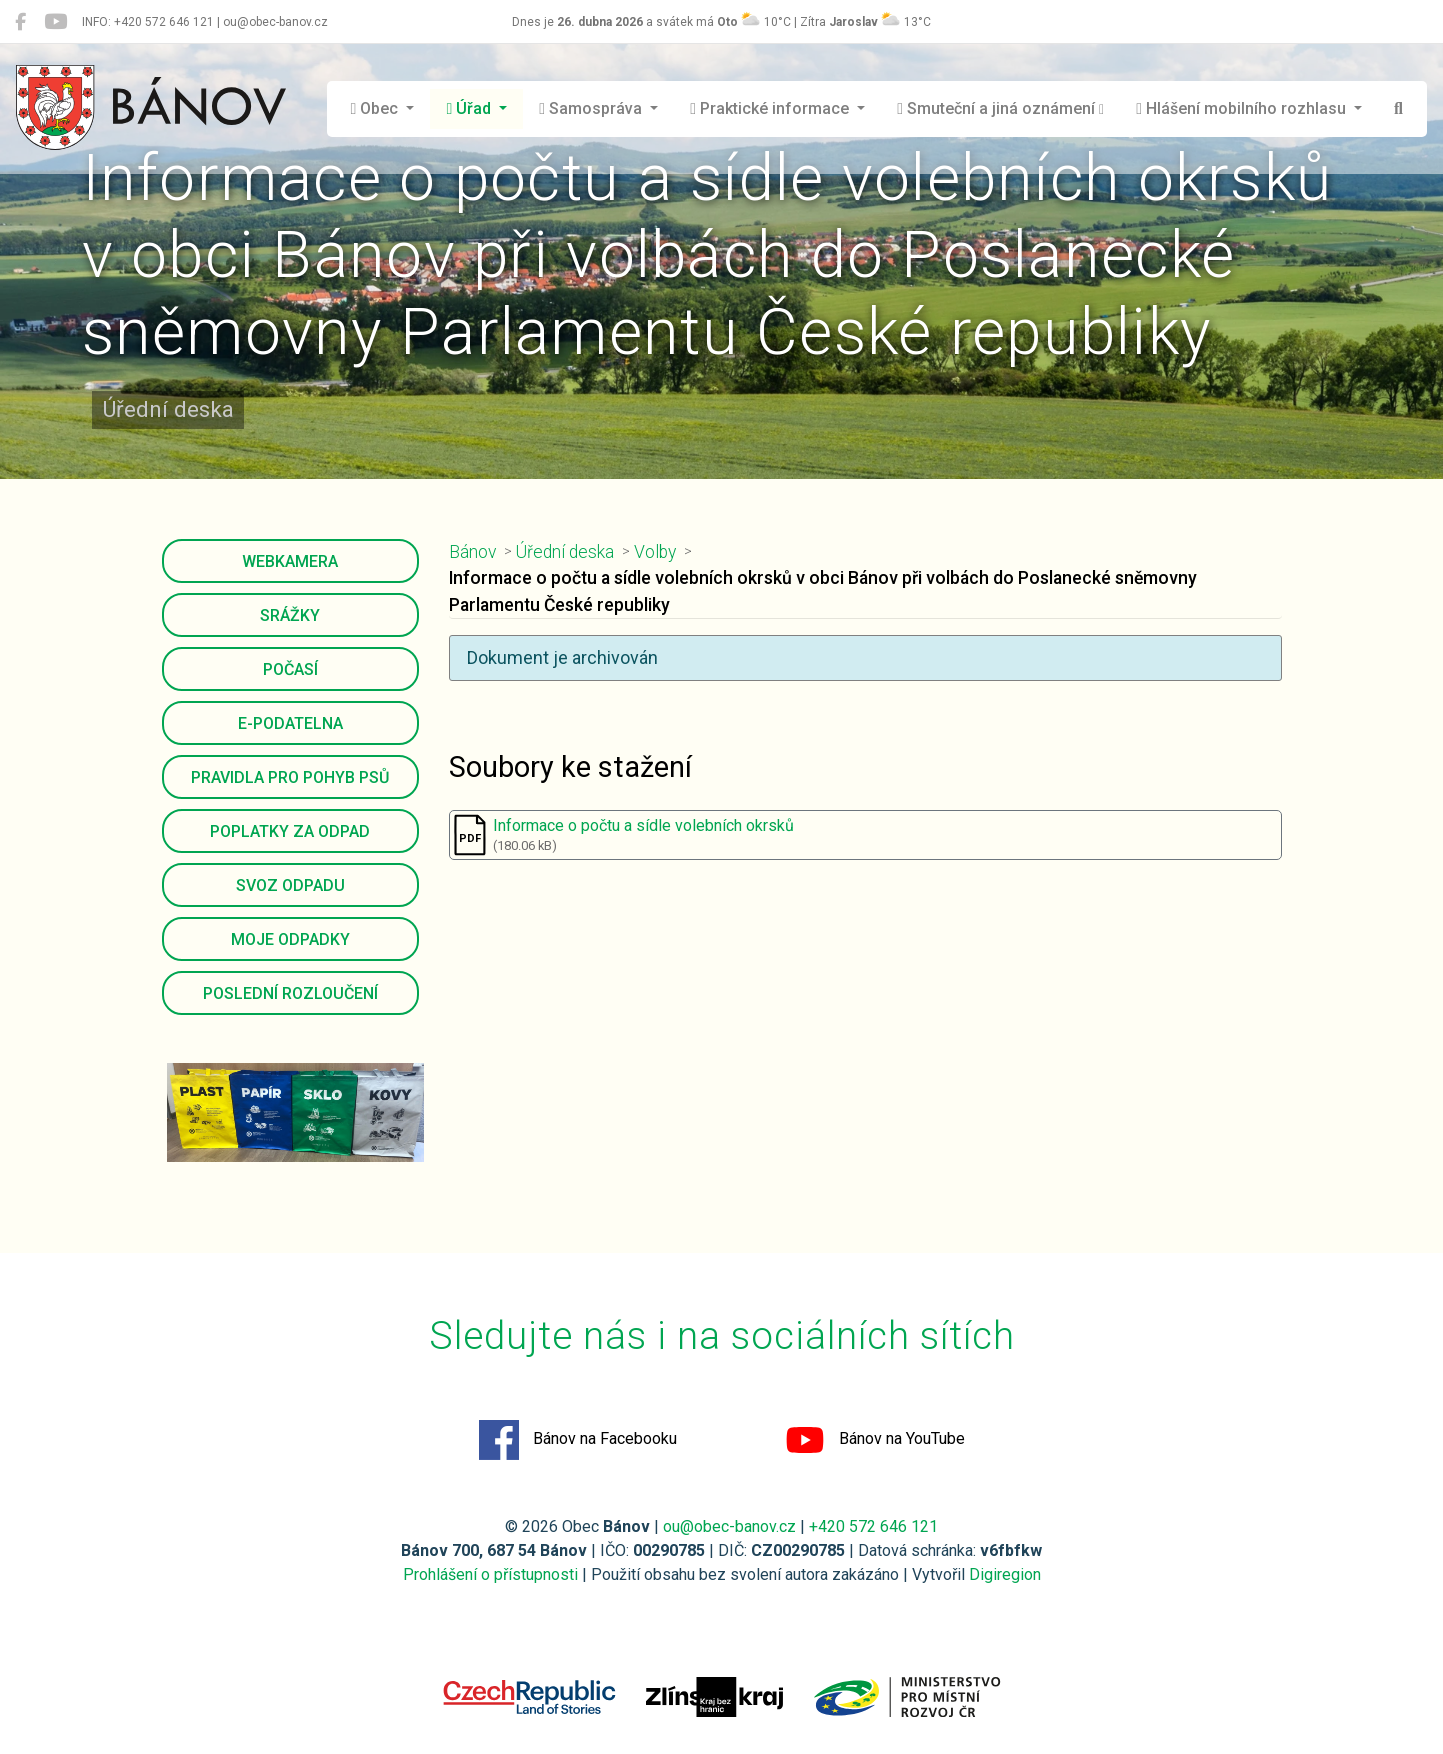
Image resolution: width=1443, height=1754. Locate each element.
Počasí (290, 669)
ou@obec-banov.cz (729, 1526)
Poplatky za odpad (290, 831)
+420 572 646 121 (873, 1526)
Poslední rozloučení (290, 993)
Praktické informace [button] (771, 108)
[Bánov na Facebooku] (20, 22)
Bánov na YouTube (875, 1440)
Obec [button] (377, 108)
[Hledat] (1398, 109)
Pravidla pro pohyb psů (290, 777)
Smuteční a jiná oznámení (1000, 108)
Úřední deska (565, 552)
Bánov (472, 552)
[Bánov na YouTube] (55, 22)
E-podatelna (290, 723)
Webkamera (290, 561)
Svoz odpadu (290, 885)
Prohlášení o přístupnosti (490, 1574)
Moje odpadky (290, 939)
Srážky (290, 615)
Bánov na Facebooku (578, 1440)
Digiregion (1005, 1574)
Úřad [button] (470, 108)
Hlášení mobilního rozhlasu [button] (1243, 108)
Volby (655, 552)
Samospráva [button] (592, 108)
